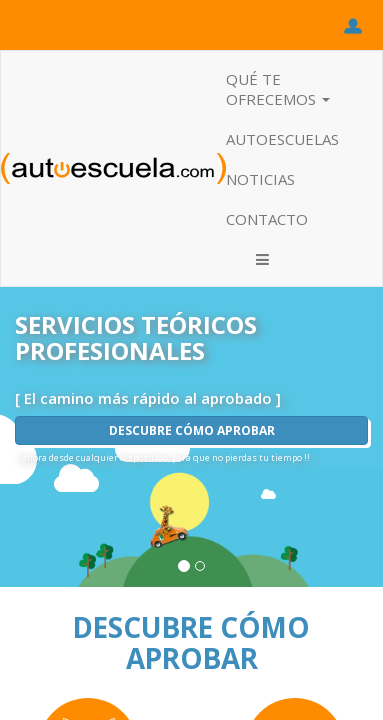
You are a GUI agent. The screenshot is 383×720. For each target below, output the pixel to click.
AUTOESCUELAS (282, 139)
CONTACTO (267, 219)
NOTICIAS (260, 179)
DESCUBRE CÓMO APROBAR (192, 430)
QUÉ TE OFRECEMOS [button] (278, 89)
